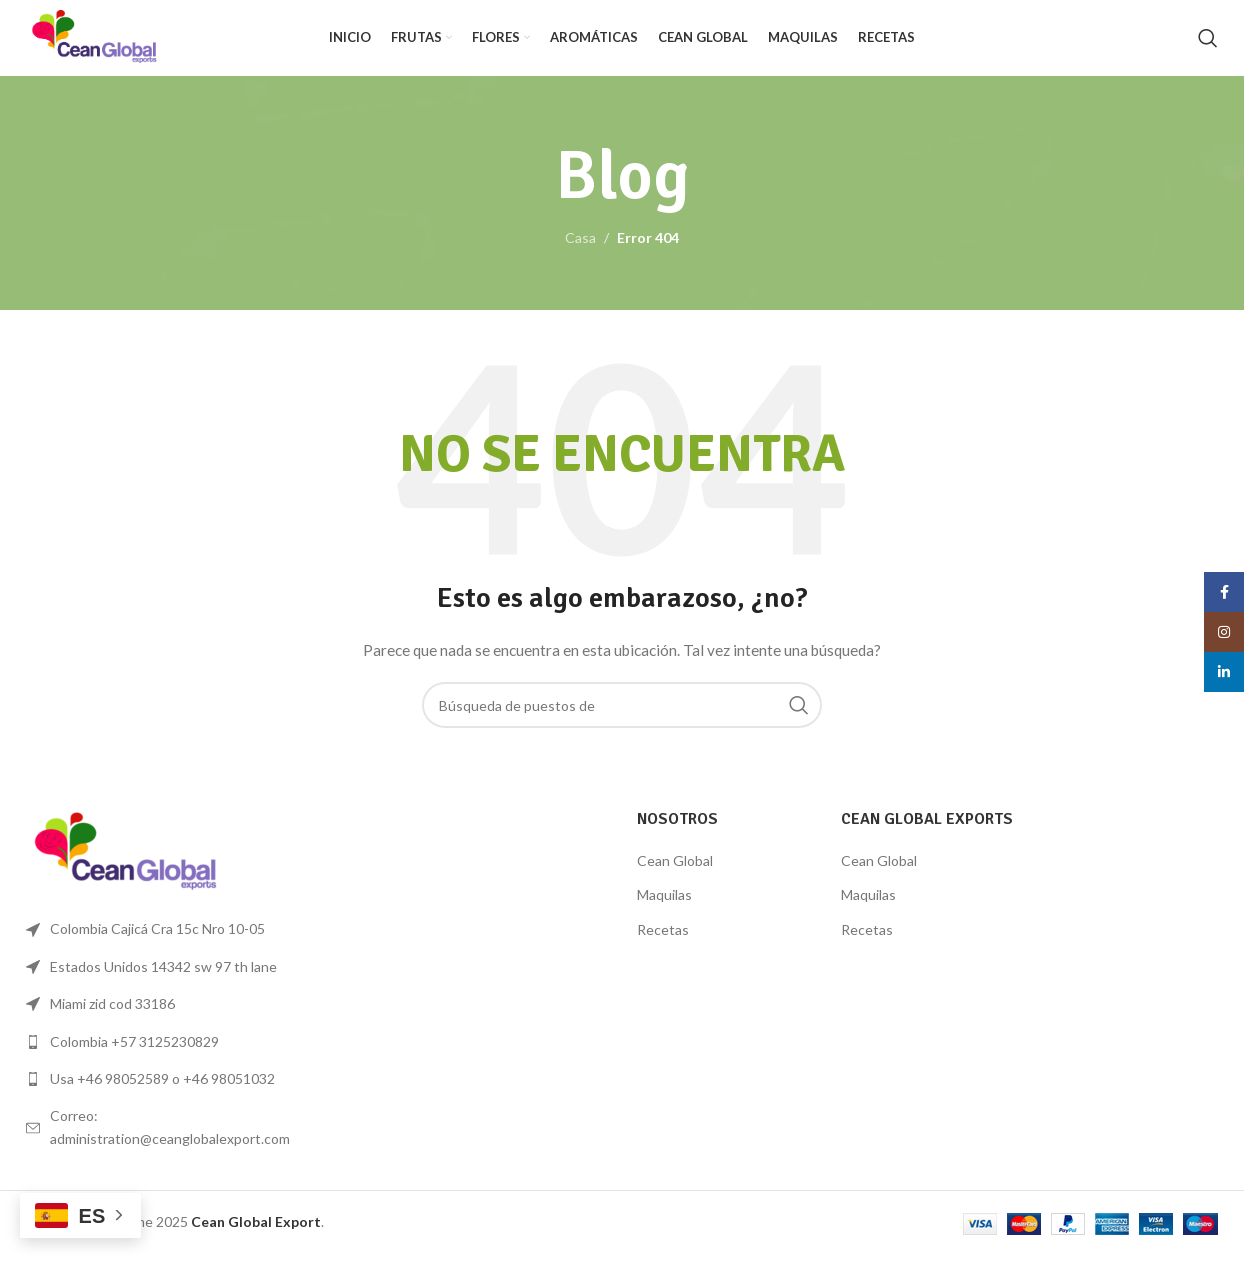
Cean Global (675, 869)
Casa (580, 247)
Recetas (663, 938)
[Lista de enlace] (164, 1051)
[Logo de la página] (104, 40)
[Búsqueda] (1208, 43)
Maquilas (664, 904)
